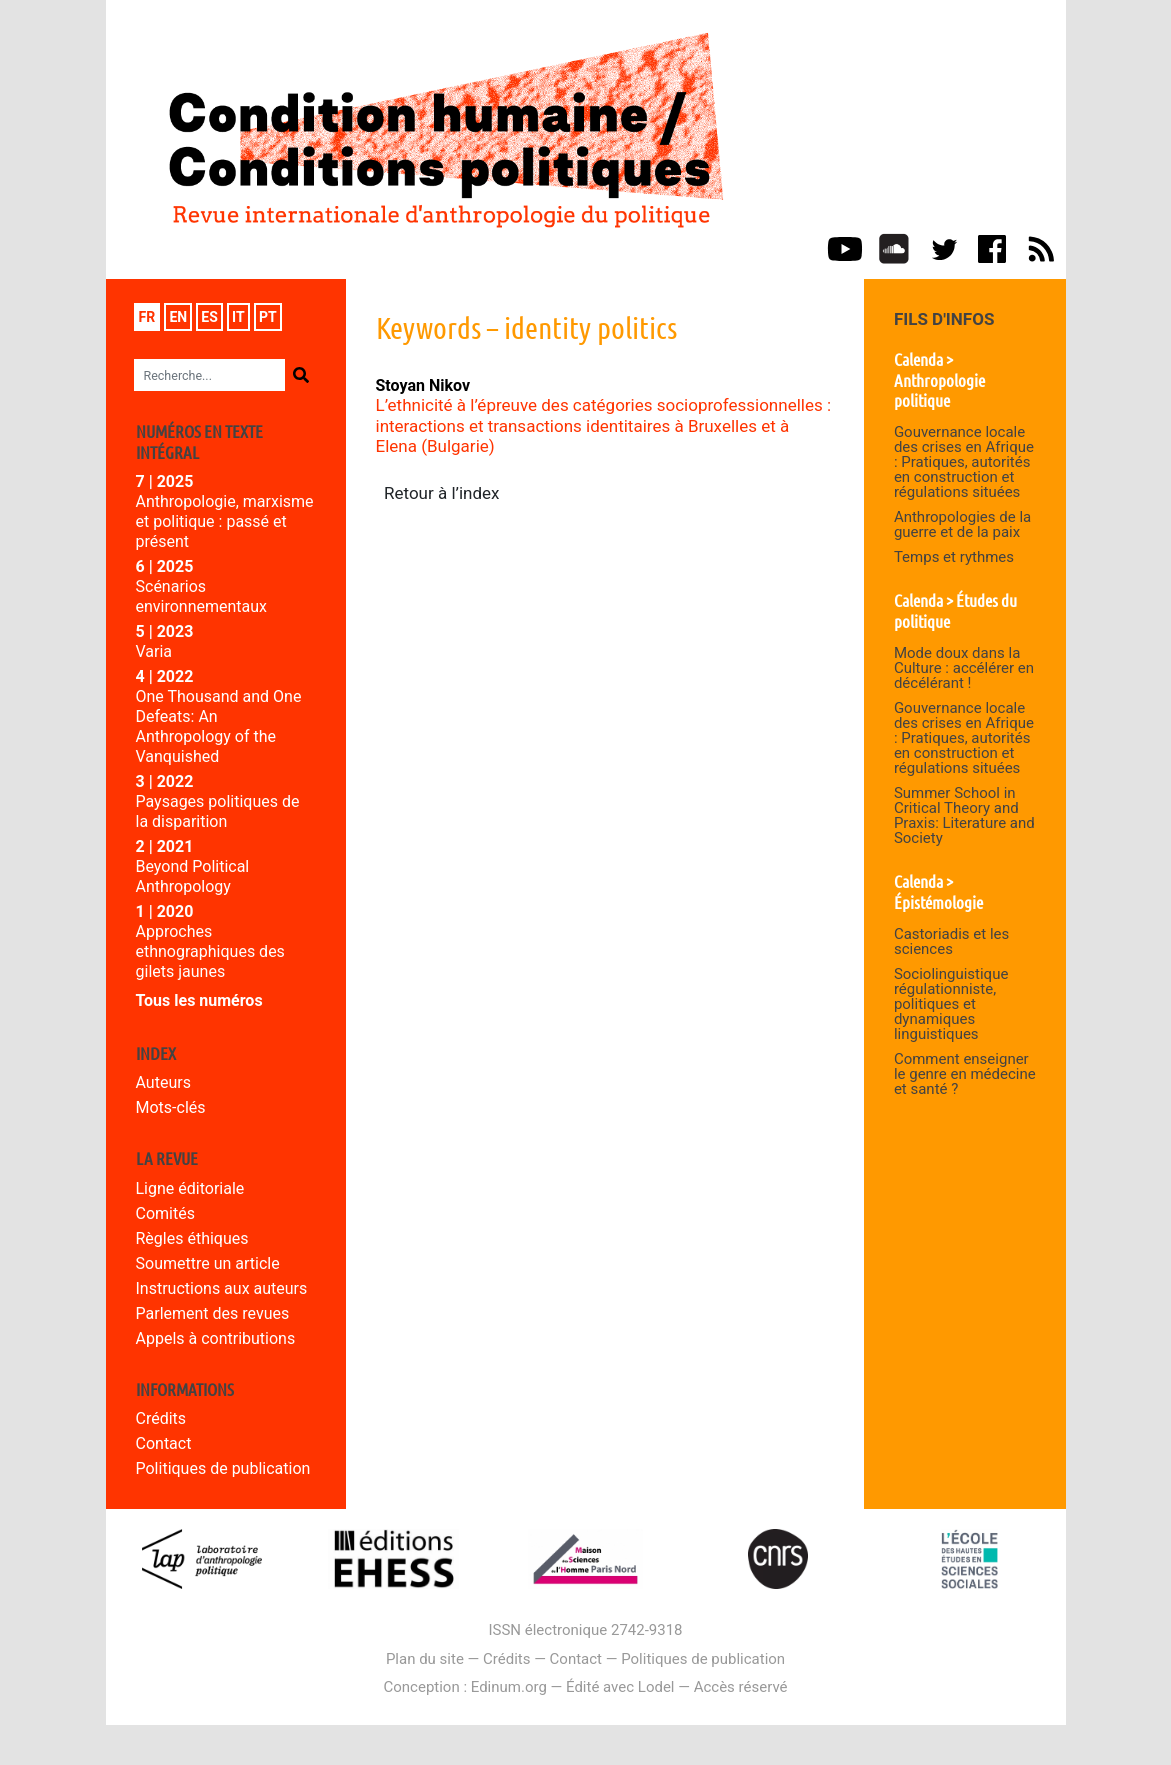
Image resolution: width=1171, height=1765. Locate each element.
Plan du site (425, 1659)
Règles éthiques (192, 1238)
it (238, 317)
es (209, 317)
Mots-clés (171, 1107)
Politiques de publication (223, 1468)
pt (268, 317)
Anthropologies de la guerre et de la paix (962, 524)
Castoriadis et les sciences (951, 941)
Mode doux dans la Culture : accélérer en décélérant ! (964, 668)
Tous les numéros (199, 1000)
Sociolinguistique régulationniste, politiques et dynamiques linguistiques (951, 1004)
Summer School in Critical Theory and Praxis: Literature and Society (964, 815)
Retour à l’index (442, 493)
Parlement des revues (213, 1313)
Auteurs (163, 1082)
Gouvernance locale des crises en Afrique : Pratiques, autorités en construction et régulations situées (964, 462)
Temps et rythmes (954, 557)
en (178, 317)
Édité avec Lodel (620, 1687)
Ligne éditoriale (190, 1188)
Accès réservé (741, 1687)
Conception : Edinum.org (464, 1687)
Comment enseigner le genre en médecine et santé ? (965, 1074)
